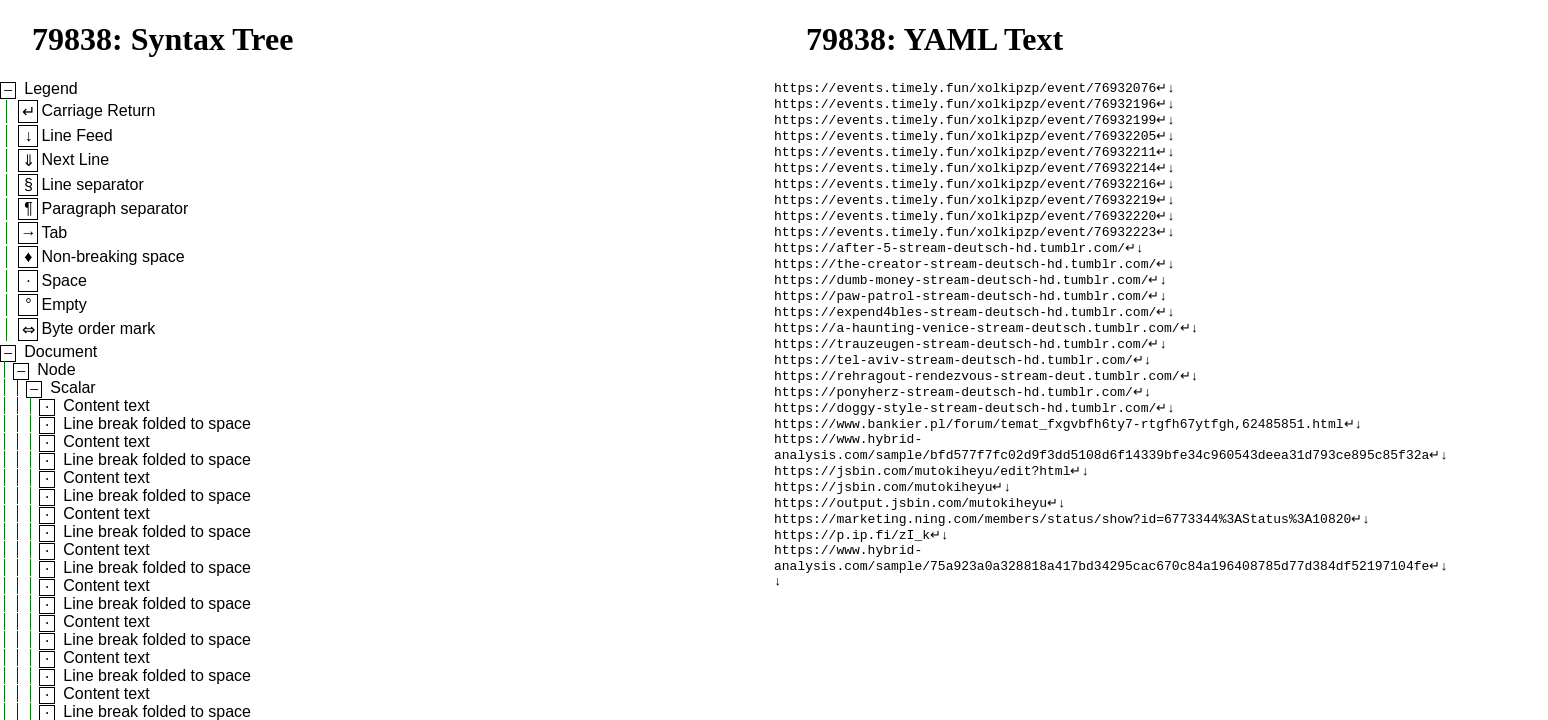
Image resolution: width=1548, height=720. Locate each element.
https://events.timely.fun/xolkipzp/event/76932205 (965, 143)
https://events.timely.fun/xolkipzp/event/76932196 (965, 107)
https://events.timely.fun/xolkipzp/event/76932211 (965, 161)
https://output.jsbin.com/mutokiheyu (910, 557)
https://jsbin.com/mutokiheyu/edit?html (922, 521)
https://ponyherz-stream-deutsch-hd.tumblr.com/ (953, 431)
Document (60, 351)
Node (56, 369)
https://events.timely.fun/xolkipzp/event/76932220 (965, 233)
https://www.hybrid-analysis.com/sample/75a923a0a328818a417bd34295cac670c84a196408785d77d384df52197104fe (1101, 620)
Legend (50, 88)
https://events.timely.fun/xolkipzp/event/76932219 (965, 215)
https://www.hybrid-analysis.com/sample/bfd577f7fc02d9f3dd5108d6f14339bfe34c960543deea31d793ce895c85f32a (1101, 494)
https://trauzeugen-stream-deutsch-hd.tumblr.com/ (961, 377)
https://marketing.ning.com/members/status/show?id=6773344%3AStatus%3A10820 (1062, 575)
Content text (106, 405)
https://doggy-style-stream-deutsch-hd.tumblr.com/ (965, 449)
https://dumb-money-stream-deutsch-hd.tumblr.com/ (961, 305)
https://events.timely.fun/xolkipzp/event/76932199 (965, 125)
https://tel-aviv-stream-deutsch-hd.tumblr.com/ (953, 395)
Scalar (72, 387)
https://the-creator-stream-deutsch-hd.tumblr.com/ (965, 287)
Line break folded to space (157, 423)
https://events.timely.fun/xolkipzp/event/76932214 (965, 179)
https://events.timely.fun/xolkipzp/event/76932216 (965, 197)
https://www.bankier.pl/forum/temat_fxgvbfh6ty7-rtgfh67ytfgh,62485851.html (1058, 467)
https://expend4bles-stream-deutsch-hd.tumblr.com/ (965, 341)
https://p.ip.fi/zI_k (852, 593)
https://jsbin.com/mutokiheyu (883, 539)
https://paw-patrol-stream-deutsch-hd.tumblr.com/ (961, 323)
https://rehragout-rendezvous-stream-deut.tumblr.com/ (977, 413)
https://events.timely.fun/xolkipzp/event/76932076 (965, 89)
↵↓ (1165, 89)
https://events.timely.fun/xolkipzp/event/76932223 (965, 251)
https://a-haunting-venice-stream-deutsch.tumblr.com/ (977, 359)
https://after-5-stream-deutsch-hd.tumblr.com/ (949, 269)
